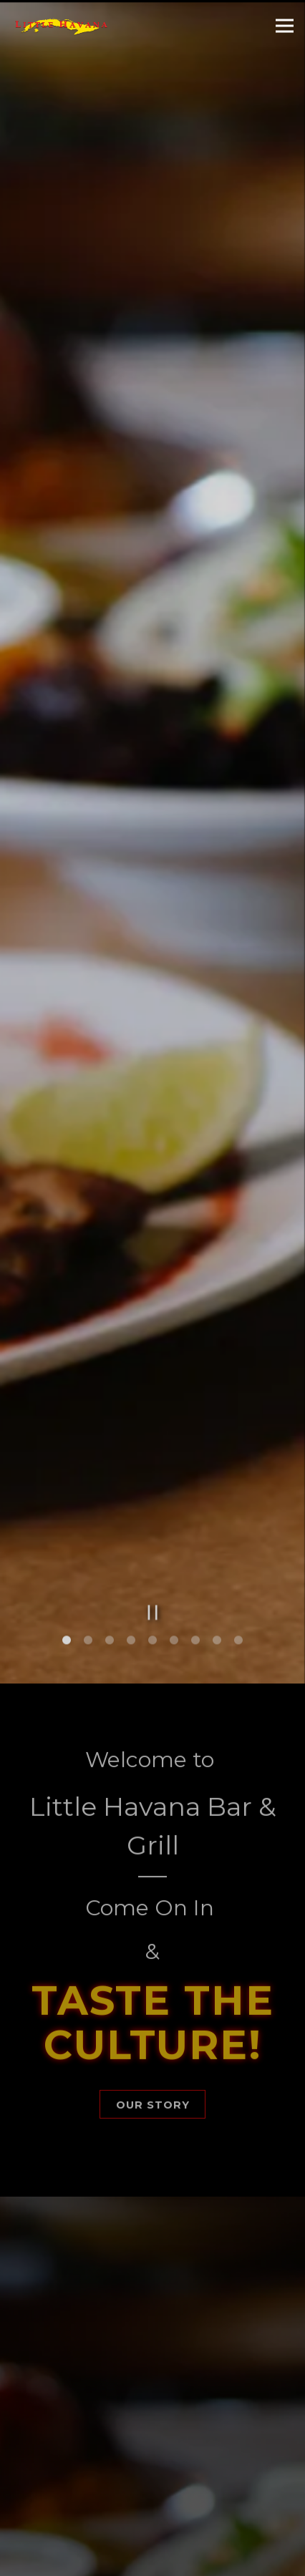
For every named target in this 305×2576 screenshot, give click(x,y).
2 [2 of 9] (88, 1519)
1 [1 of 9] (66, 1519)
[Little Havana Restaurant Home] (61, 26)
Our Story (153, 1984)
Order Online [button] (153, 2558)
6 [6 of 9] (174, 1519)
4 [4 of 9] (131, 1519)
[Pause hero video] (153, 1491)
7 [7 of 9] (195, 1519)
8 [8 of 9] (217, 1519)
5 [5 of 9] (152, 1519)
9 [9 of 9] (238, 1519)
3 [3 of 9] (109, 1519)
